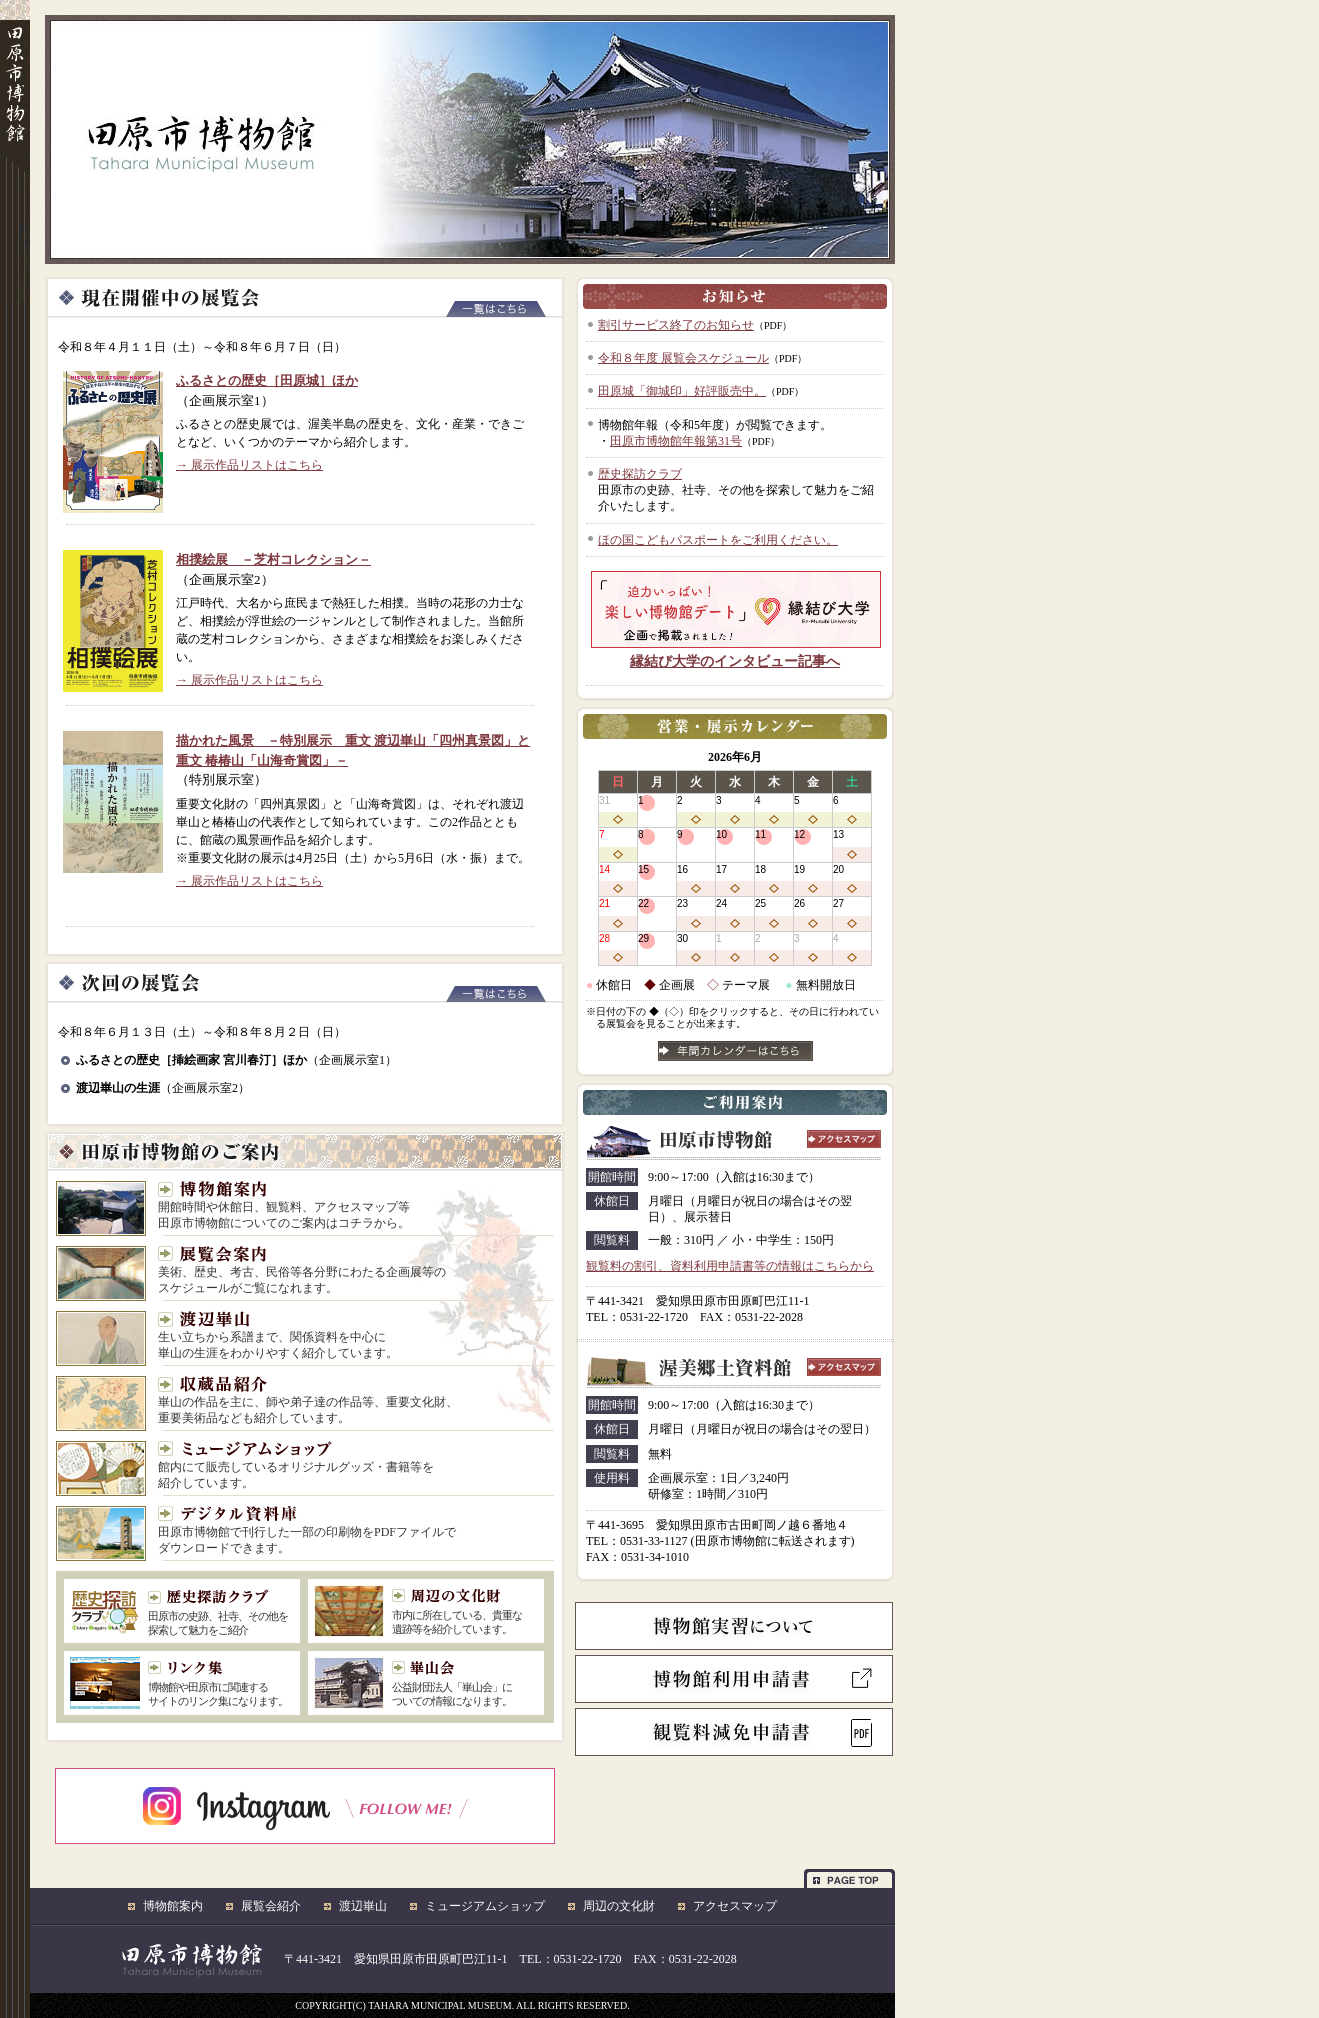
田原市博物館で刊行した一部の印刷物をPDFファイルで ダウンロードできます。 (307, 1530)
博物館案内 (173, 1906)
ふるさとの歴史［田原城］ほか (267, 380)
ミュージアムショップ (485, 1906)
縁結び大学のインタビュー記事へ (735, 661)
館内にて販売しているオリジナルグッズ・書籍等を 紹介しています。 (296, 1465)
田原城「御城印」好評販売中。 (682, 391)
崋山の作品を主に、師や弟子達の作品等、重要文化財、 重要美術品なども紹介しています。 (308, 1400)
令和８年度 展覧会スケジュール (683, 358)
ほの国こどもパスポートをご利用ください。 (718, 540)
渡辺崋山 (363, 1906)
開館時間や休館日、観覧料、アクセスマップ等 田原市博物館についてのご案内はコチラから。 (284, 1205)
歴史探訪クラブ (640, 474)
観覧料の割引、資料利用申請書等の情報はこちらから (730, 1266)
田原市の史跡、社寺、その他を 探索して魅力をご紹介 (218, 1612)
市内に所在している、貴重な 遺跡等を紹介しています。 (464, 1612)
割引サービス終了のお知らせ (676, 325)
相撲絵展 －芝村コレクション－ (273, 559)
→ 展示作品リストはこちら (249, 465)
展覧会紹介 (271, 1906)
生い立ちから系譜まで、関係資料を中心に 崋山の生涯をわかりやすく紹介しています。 (278, 1335)
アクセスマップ (735, 1906)
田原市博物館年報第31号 (676, 441)
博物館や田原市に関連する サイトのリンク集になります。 (220, 1684)
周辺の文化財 (619, 1906)
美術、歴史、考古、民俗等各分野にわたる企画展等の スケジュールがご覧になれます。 (302, 1270)
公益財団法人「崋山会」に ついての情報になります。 (464, 1684)
